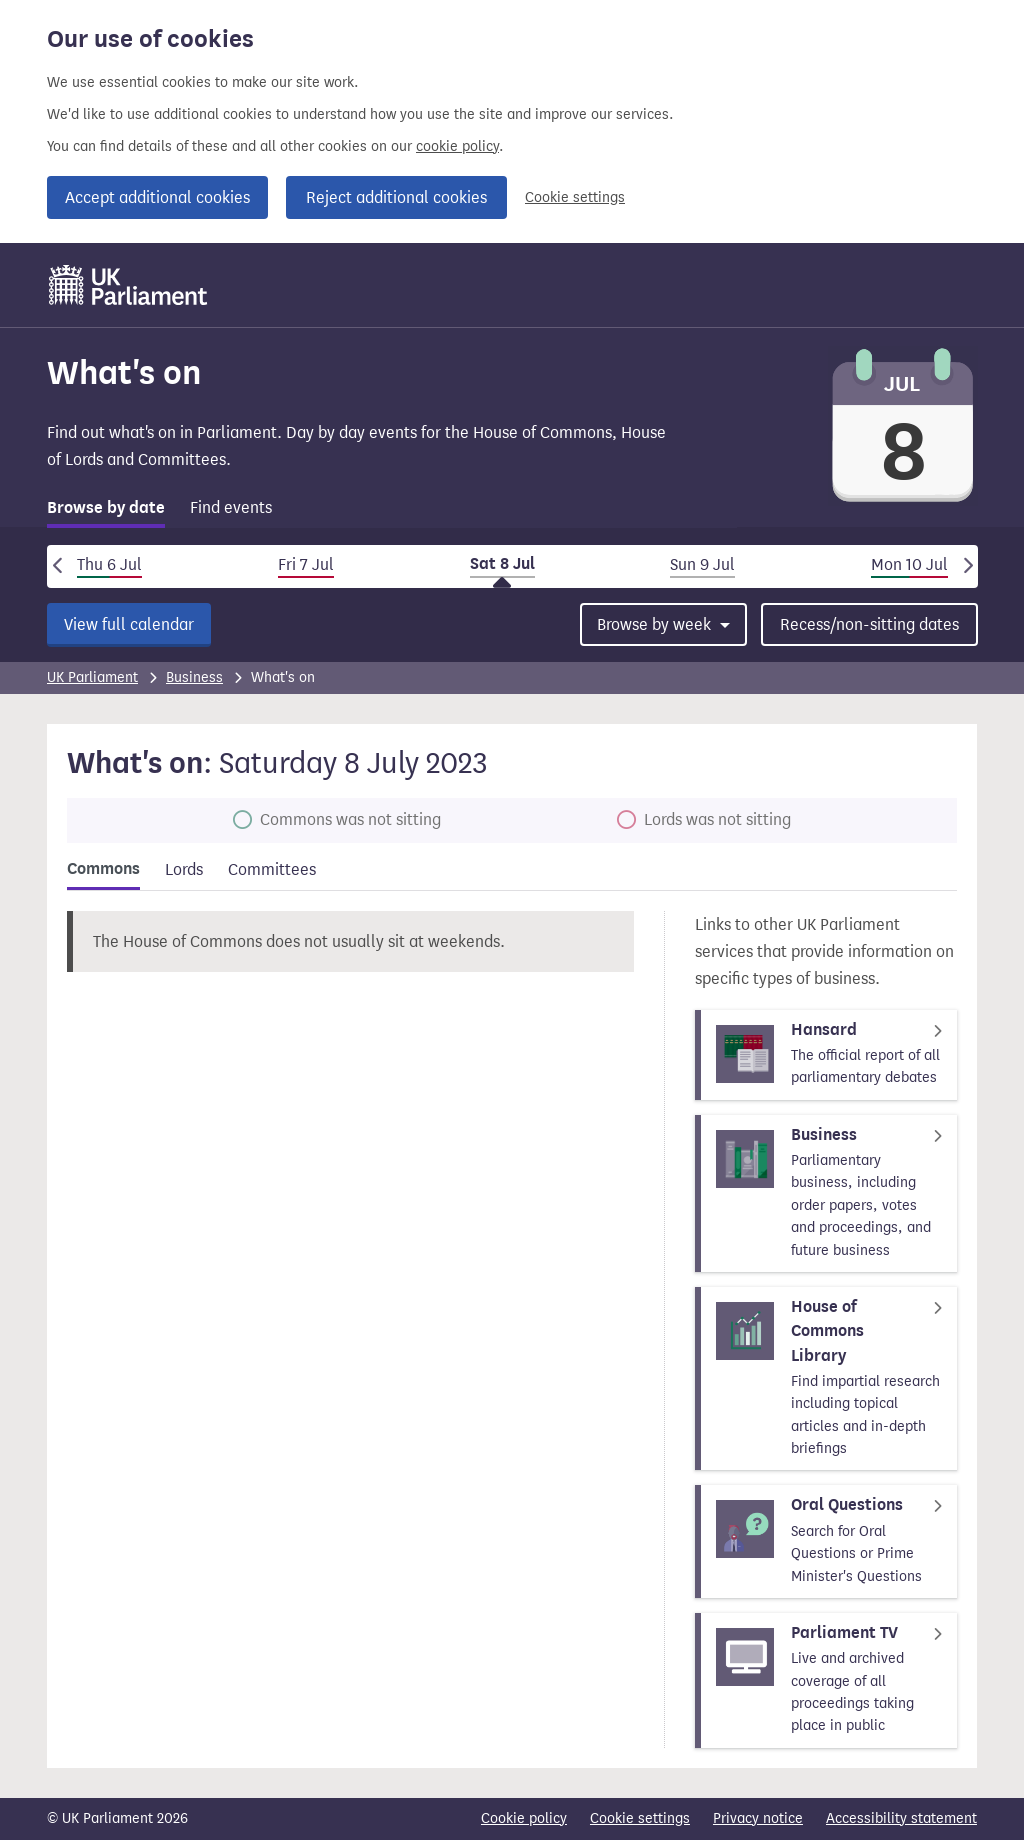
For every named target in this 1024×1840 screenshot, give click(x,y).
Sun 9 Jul (702, 564)
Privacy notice (758, 1818)
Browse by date (106, 508)
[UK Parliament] (128, 285)
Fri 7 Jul (306, 564)
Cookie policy (524, 1818)
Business (194, 677)
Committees (272, 869)
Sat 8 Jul (502, 564)
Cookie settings (575, 197)
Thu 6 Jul (109, 564)
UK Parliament (92, 677)
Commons (103, 869)
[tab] (106, 511)
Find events (231, 507)
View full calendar (129, 624)
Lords (184, 869)
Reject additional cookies (396, 197)
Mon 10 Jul (909, 564)
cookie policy (457, 146)
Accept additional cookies (157, 197)
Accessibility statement (901, 1818)
